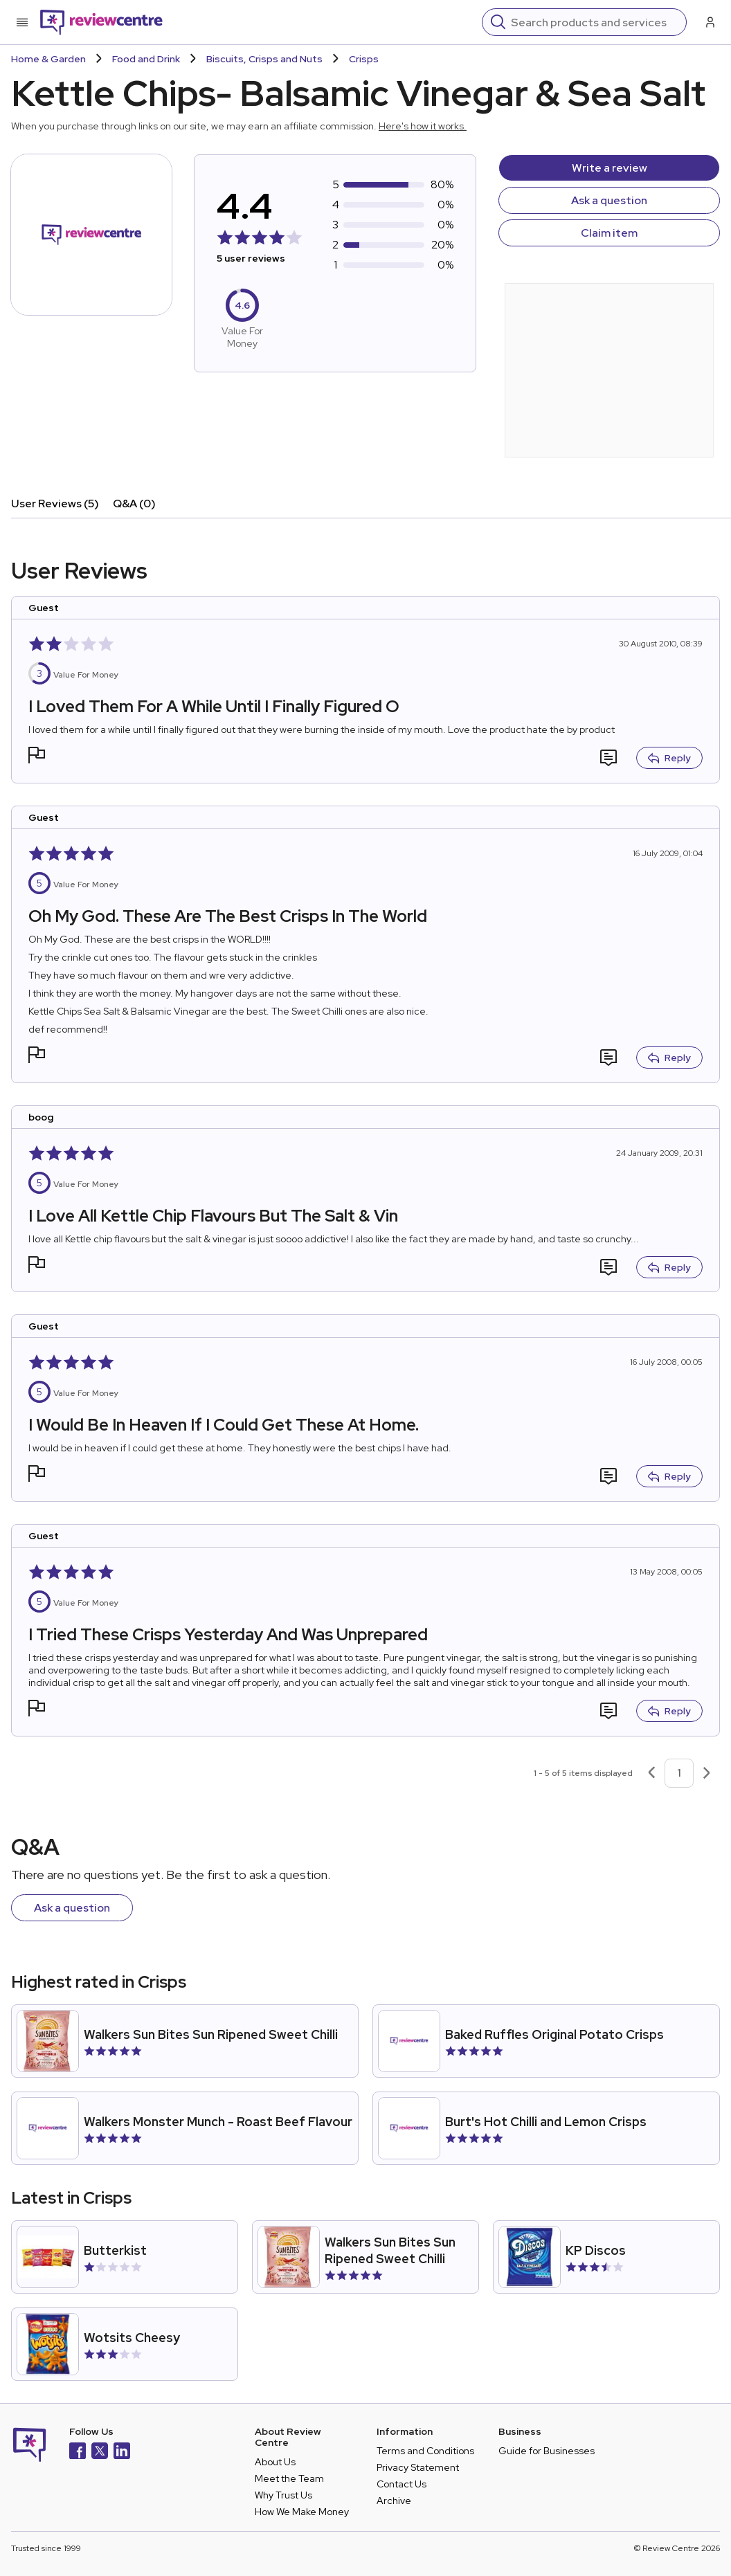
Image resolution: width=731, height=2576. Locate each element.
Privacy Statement (418, 2467)
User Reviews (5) (55, 503)
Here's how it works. (423, 126)
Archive (394, 2500)
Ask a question (609, 200)
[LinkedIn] (122, 2452)
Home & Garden (48, 59)
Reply (669, 758)
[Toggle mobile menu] (22, 22)
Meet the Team (289, 2478)
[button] (36, 757)
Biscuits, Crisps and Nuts (264, 59)
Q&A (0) (134, 503)
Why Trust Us (283, 2495)
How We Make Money (302, 2511)
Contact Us (401, 2484)
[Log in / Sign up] (709, 22)
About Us (275, 2462)
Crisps (364, 59)
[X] (99, 2452)
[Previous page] (651, 1773)
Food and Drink (146, 59)
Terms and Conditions (425, 2451)
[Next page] (707, 1773)
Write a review (609, 168)
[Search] (594, 22)
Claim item (609, 233)
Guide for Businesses (546, 2451)
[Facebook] (77, 2452)
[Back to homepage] (101, 22)
